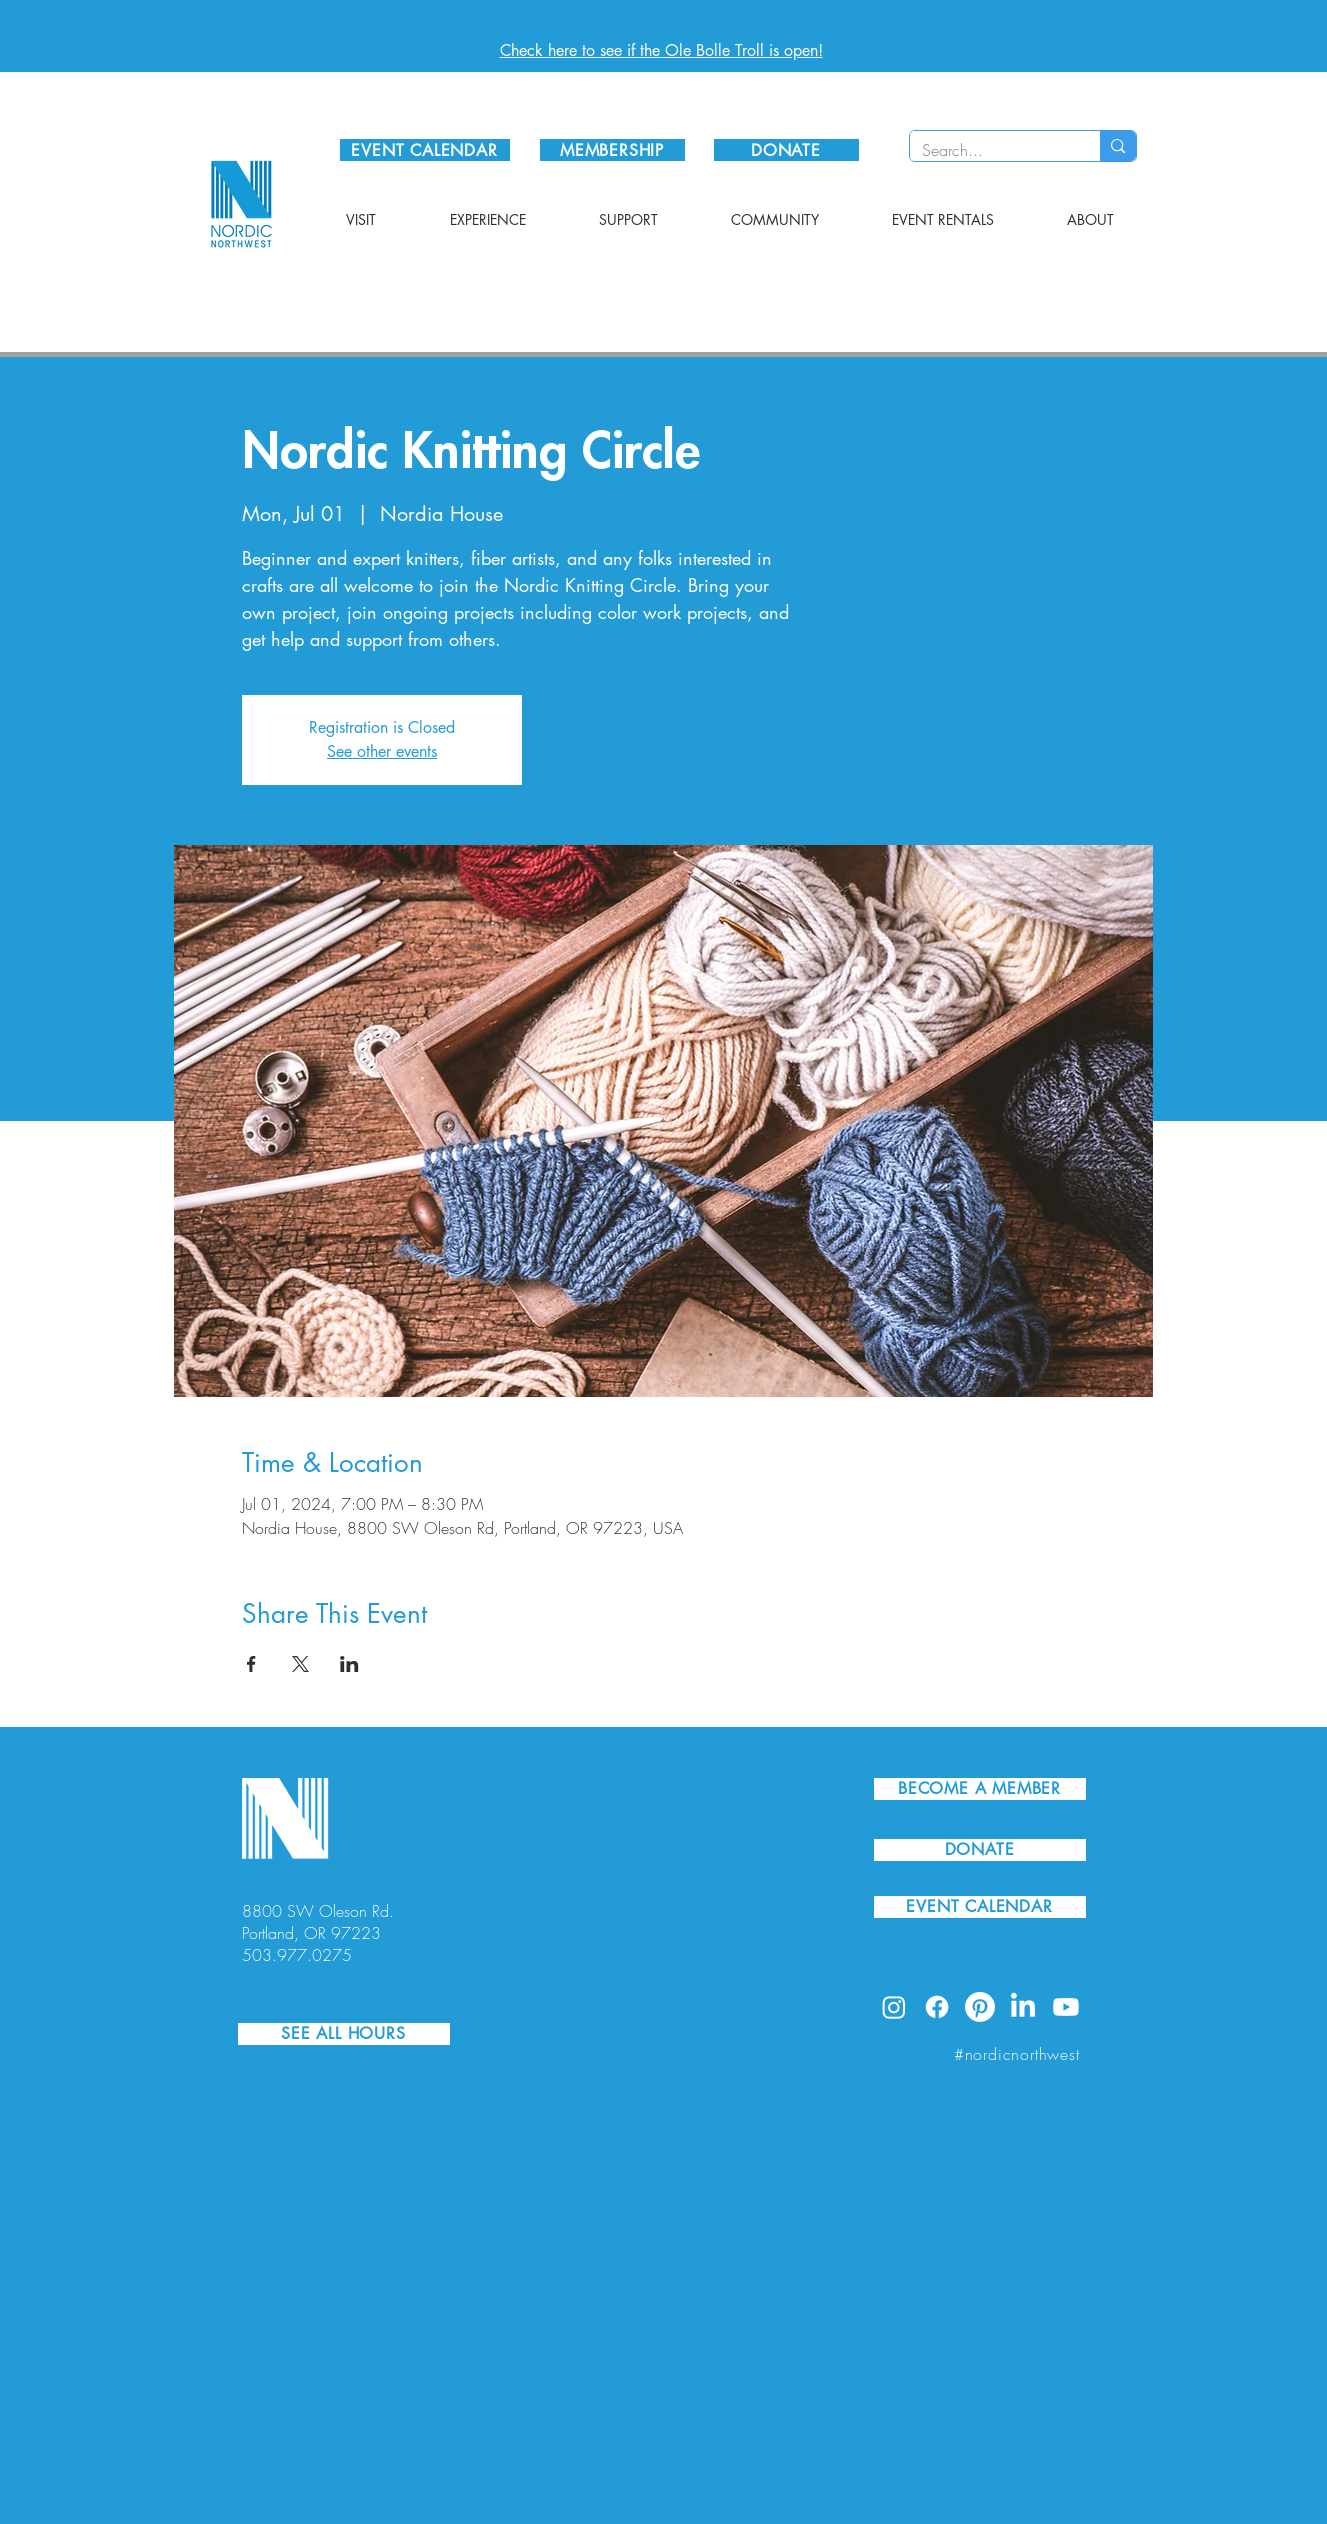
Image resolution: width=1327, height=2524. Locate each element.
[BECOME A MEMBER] (980, 1789)
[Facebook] (937, 2007)
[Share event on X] (300, 1664)
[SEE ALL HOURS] (344, 2034)
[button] (361, 220)
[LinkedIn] (1023, 2007)
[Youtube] (1066, 2007)
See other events (382, 751)
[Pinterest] (980, 2007)
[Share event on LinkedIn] (349, 1664)
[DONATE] (786, 150)
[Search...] (990, 150)
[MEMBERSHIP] (612, 150)
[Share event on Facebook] (251, 1664)
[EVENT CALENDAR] (425, 150)
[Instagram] (894, 2007)
